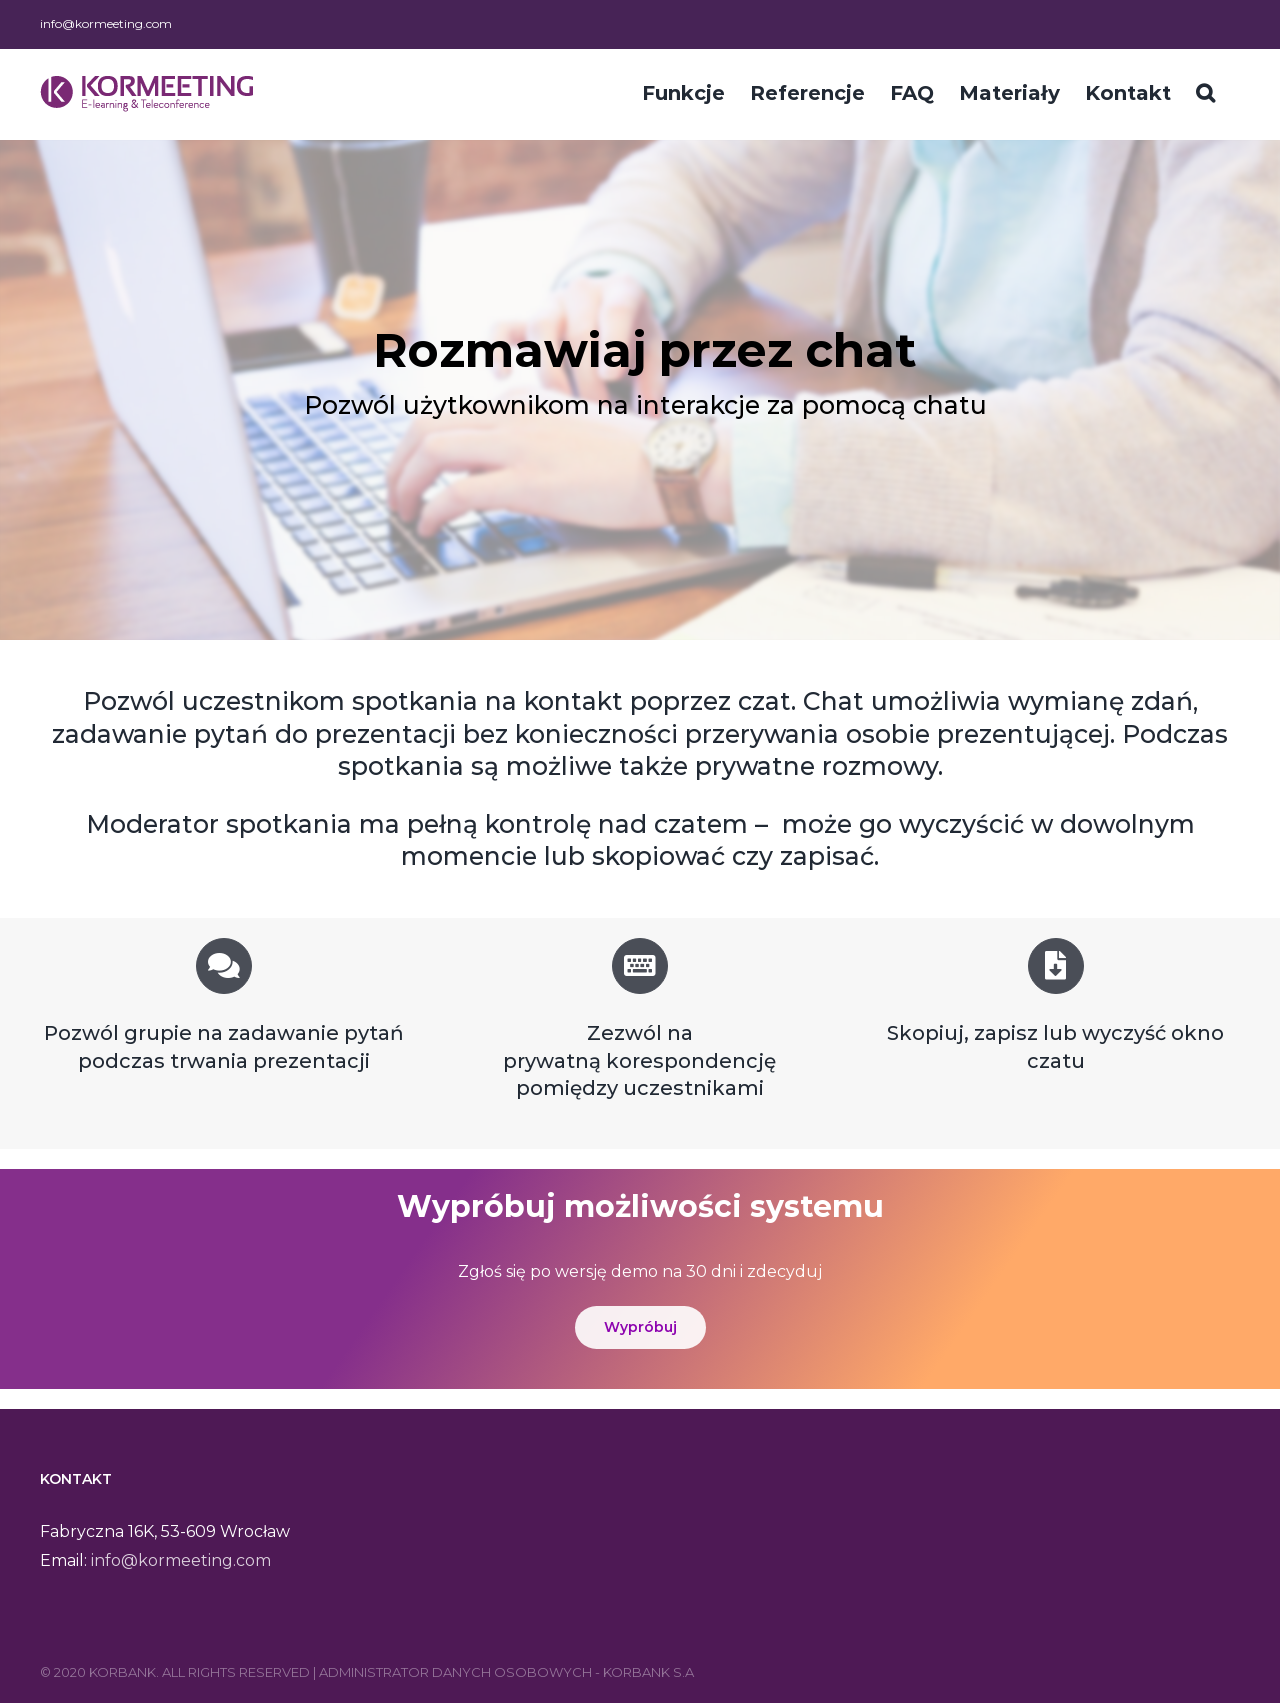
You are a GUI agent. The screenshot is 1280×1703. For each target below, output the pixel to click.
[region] (640, 390)
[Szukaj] (1205, 91)
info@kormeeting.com (106, 23)
